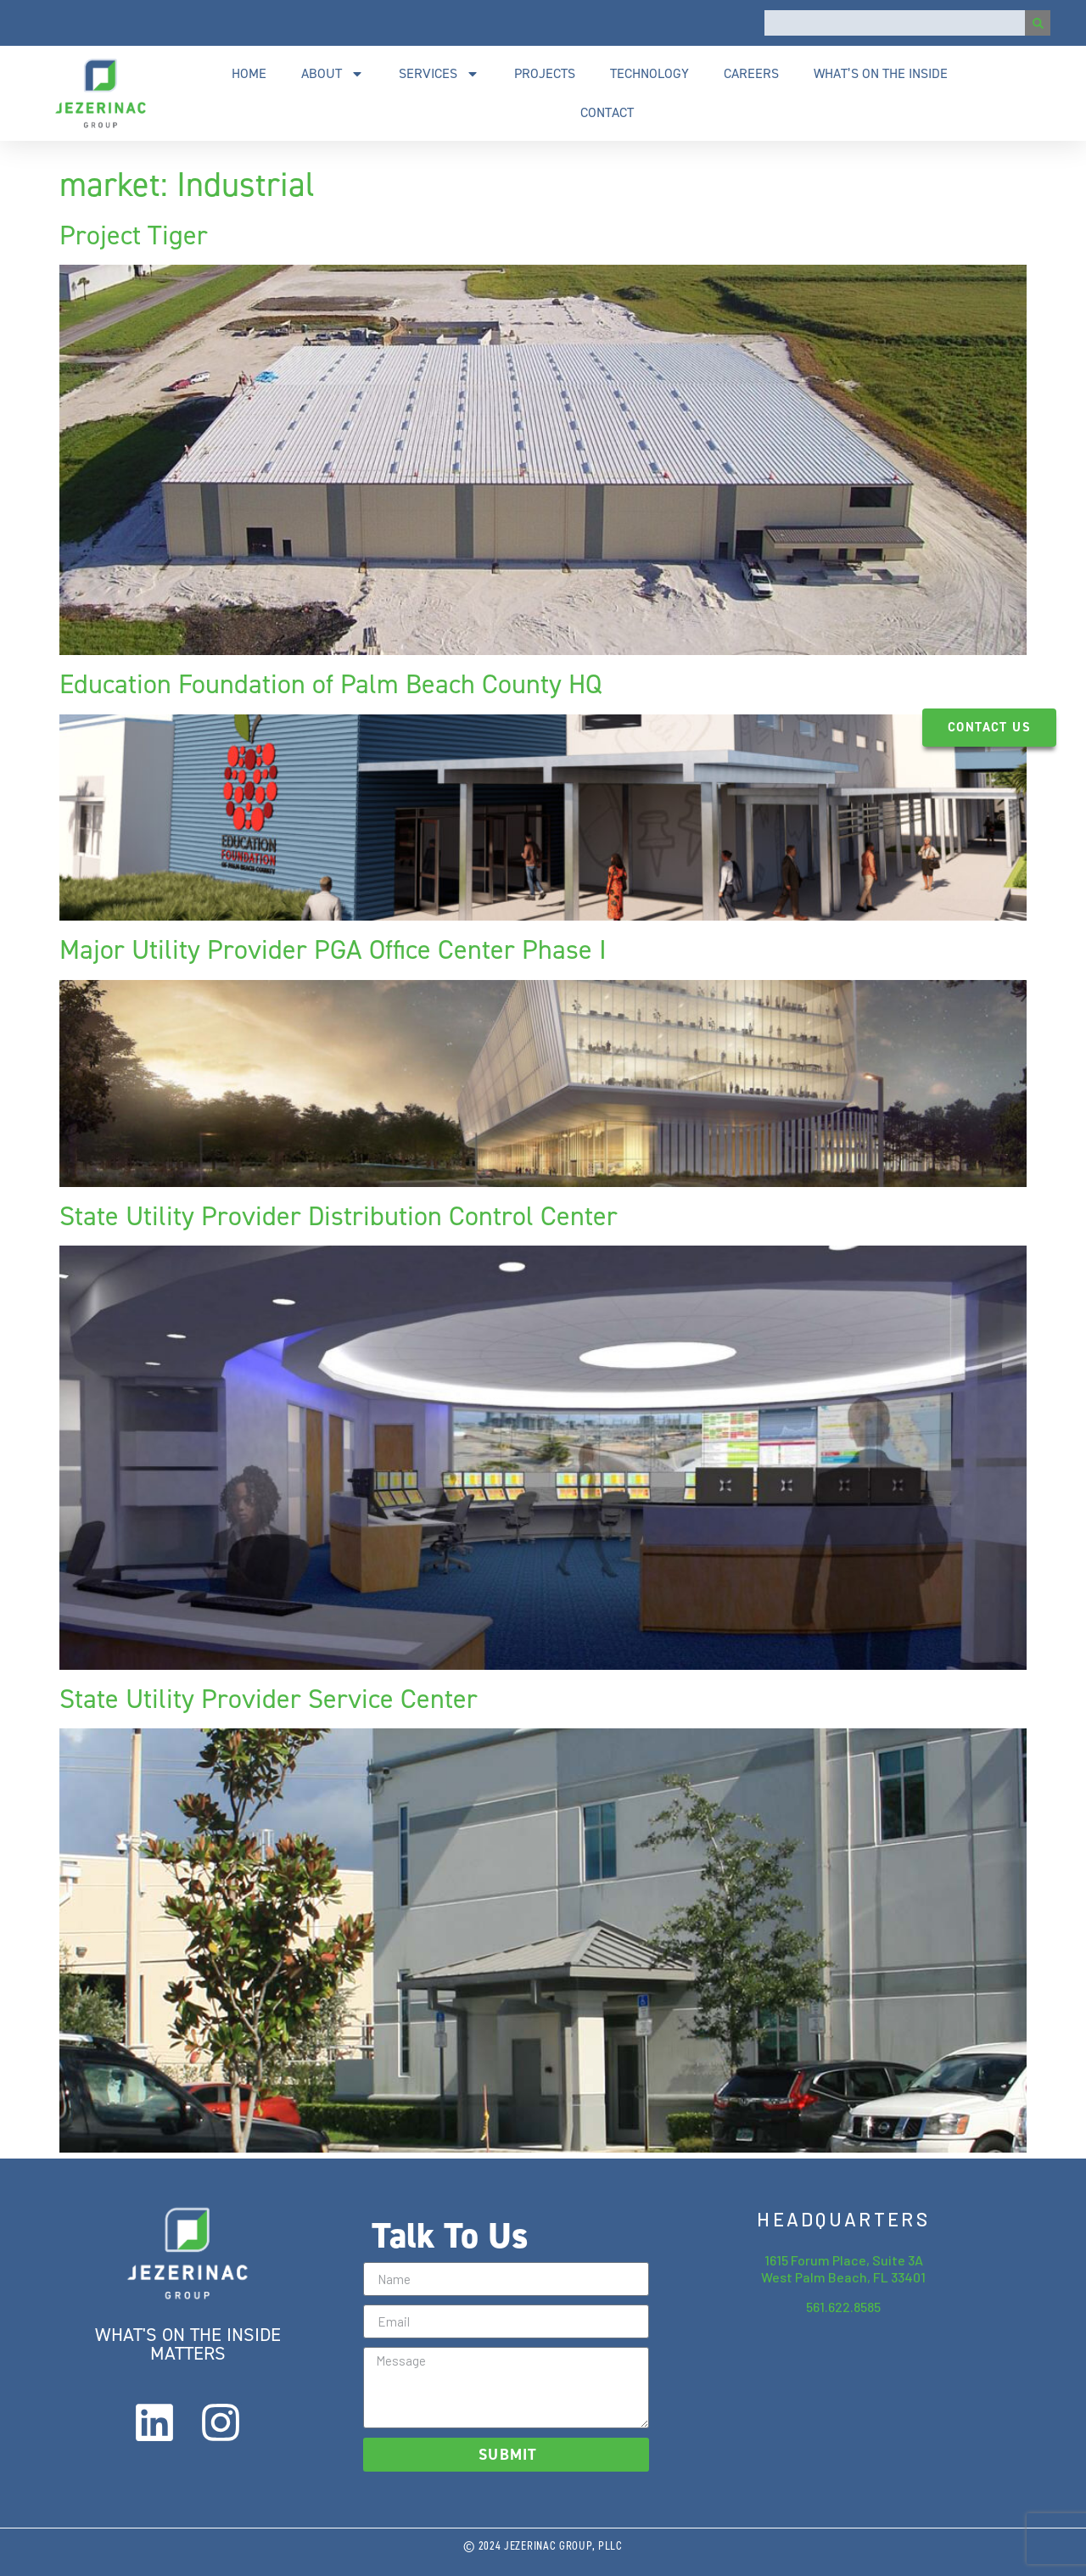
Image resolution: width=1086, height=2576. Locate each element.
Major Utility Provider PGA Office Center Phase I (333, 949)
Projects (544, 73)
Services (439, 74)
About (332, 74)
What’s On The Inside (881, 73)
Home (249, 73)
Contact (607, 112)
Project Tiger (133, 235)
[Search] (1037, 23)
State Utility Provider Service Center (268, 1698)
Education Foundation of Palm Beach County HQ (330, 684)
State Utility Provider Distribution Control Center (338, 1216)
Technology (649, 73)
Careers (751, 73)
